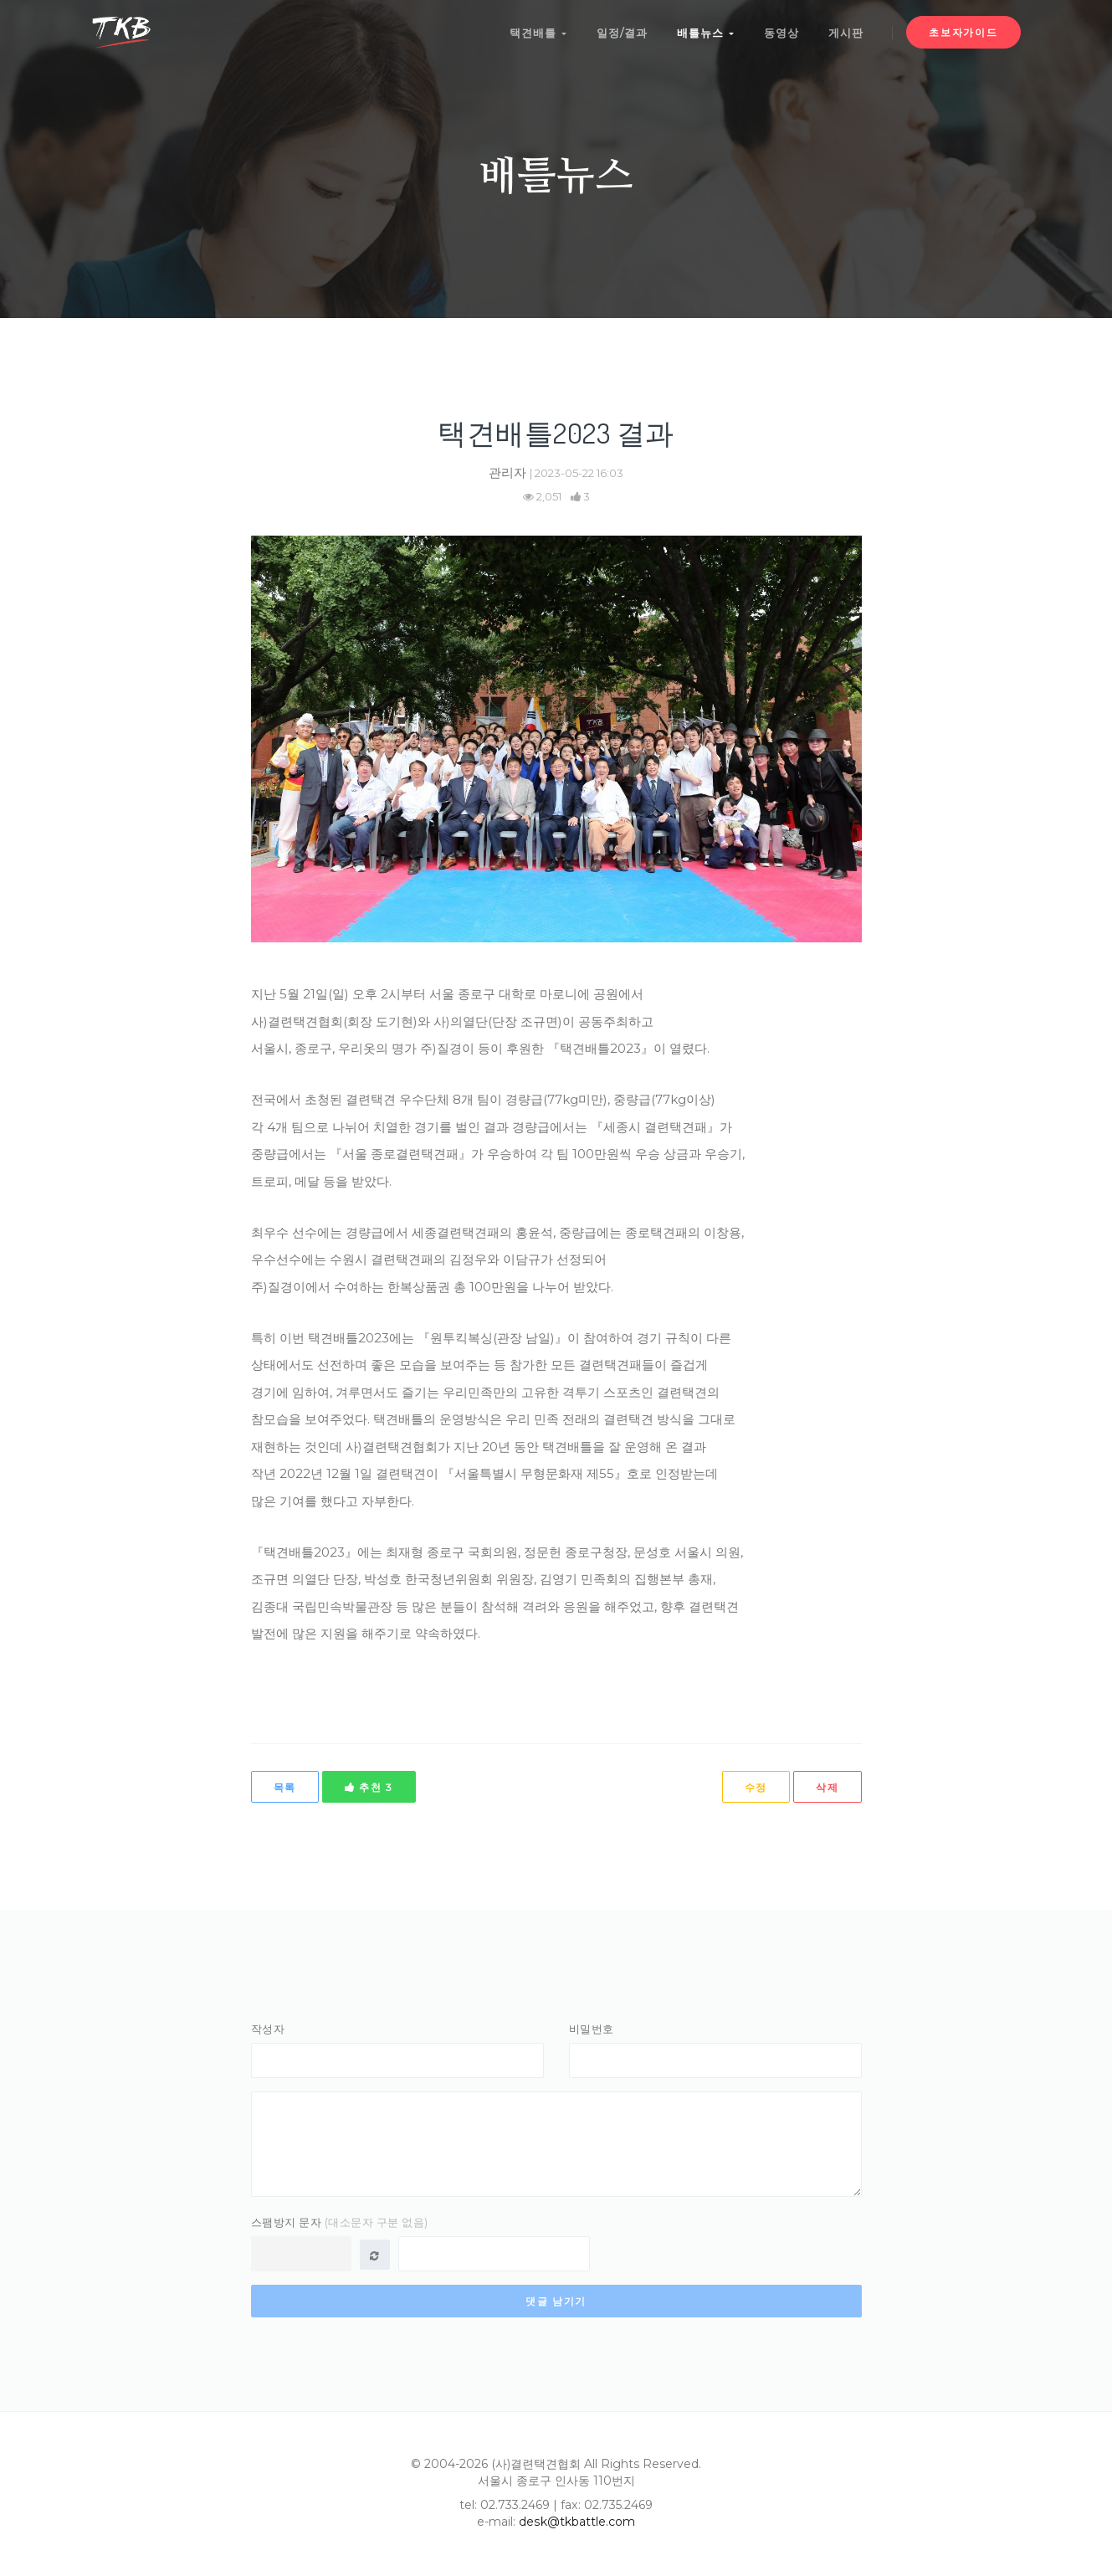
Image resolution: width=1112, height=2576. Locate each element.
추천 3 (369, 1787)
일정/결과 (620, 31)
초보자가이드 (963, 32)
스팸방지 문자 (339, 2224)
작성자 (268, 2028)
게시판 (845, 31)
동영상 (780, 31)
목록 (285, 1787)
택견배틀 (536, 31)
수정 (756, 1787)
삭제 (827, 1787)
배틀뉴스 (704, 31)
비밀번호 (591, 2028)
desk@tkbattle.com (577, 2524)
